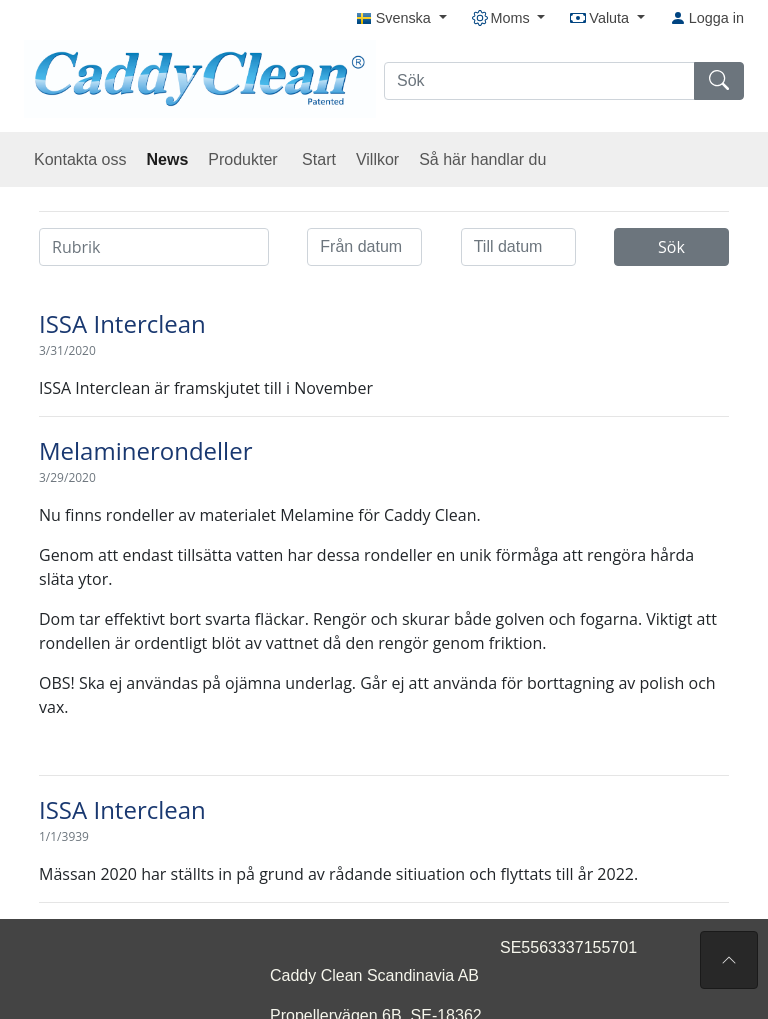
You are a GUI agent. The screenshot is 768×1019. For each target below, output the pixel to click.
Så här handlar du (482, 159)
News (168, 159)
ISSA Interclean (122, 323)
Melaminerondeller (145, 450)
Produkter (245, 159)
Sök (671, 247)
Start (319, 159)
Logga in (707, 18)
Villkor (377, 159)
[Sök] (539, 81)
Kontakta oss (80, 159)
